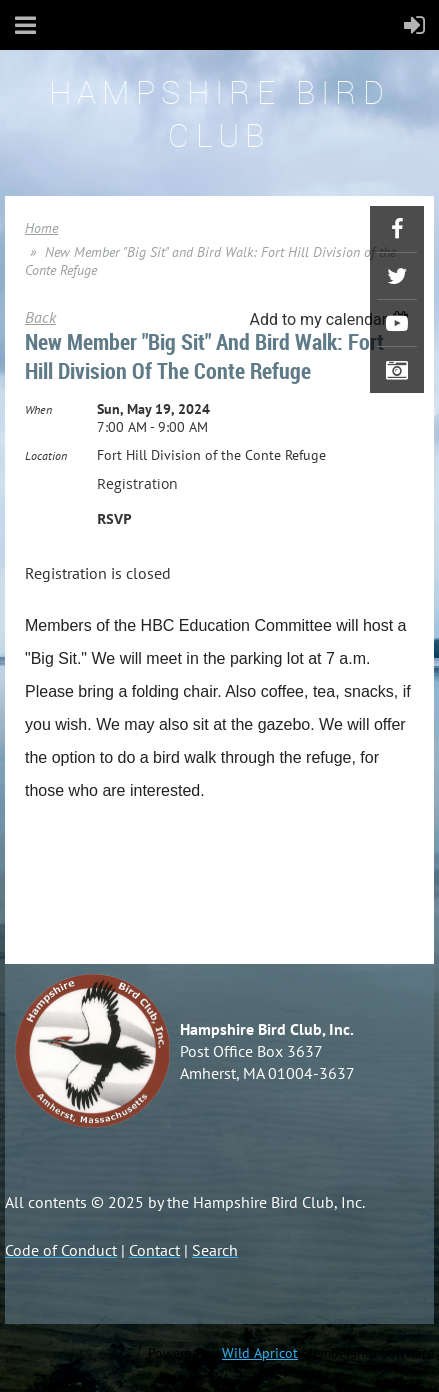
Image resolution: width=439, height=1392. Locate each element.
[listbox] (331, 319)
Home (41, 228)
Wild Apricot (260, 1353)
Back (40, 317)
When (38, 409)
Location (46, 455)
